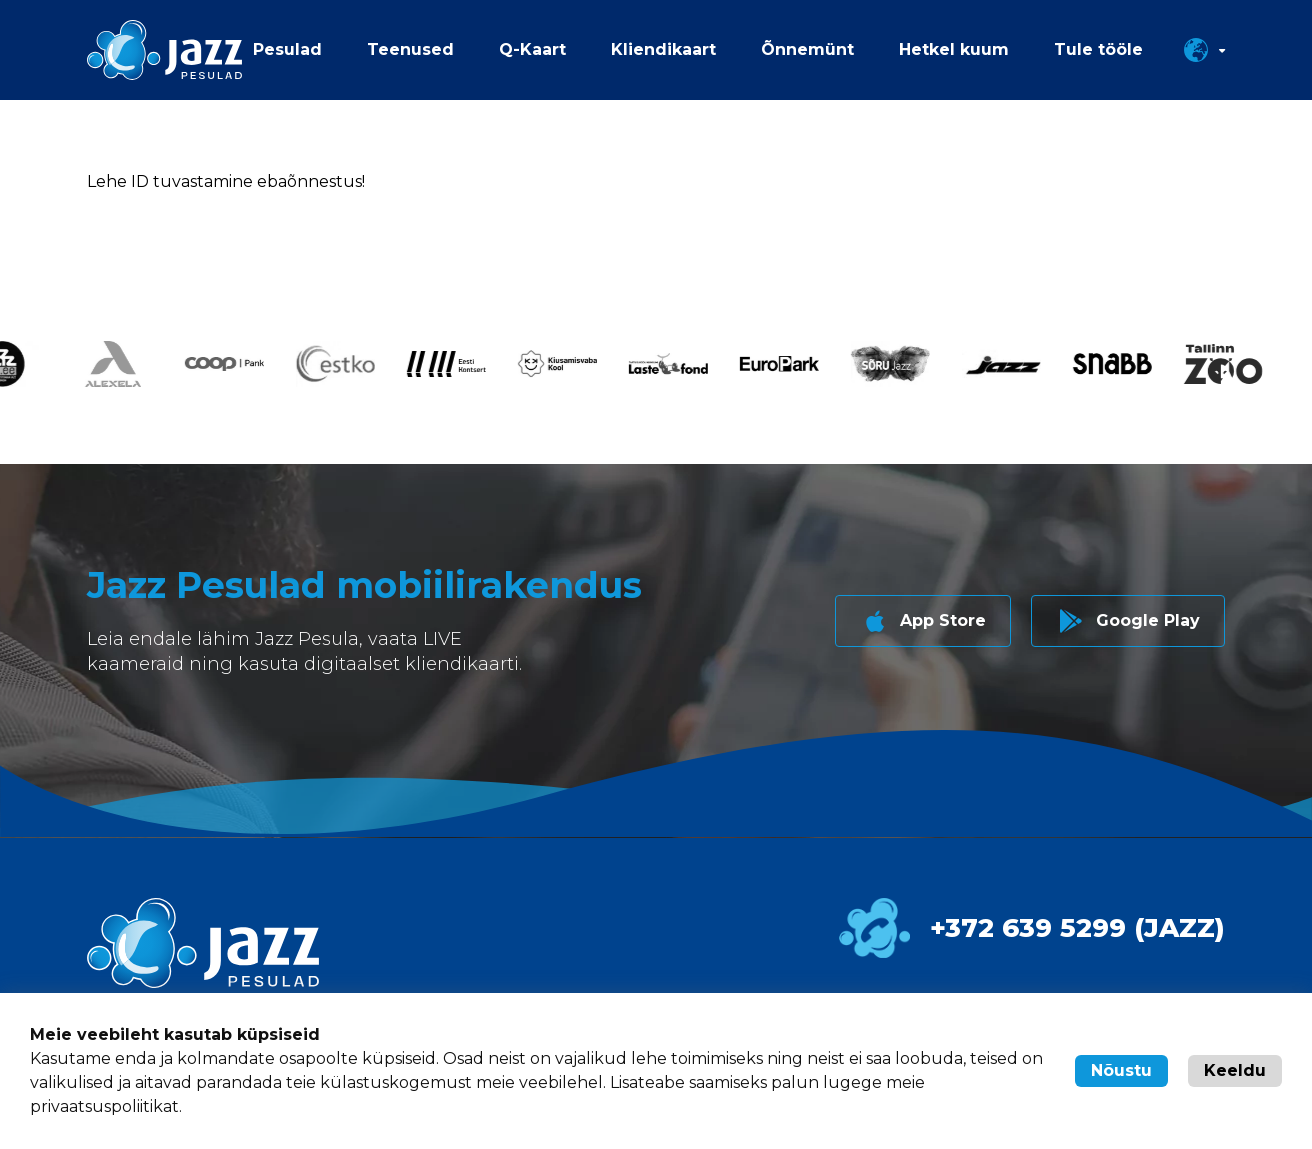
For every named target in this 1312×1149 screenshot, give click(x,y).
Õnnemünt (807, 49)
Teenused (410, 49)
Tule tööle (1098, 49)
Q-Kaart (532, 49)
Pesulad (287, 49)
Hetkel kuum (954, 49)
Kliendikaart (663, 49)
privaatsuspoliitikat (104, 1106)
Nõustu (1121, 1070)
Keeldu (1235, 1070)
